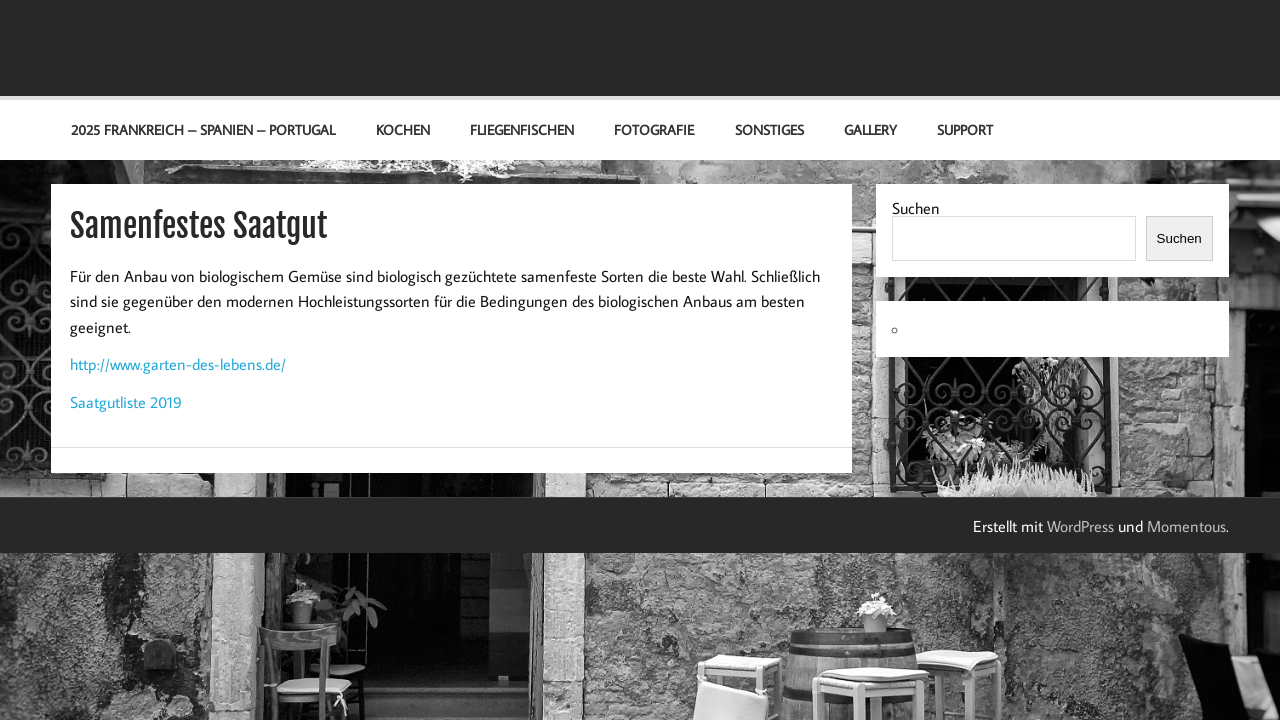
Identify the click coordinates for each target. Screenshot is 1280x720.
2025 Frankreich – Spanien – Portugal (203, 129)
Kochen (403, 129)
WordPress (1080, 526)
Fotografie (654, 129)
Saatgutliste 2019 (126, 402)
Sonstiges (769, 129)
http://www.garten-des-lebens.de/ (178, 364)
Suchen (916, 208)
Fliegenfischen (522, 129)
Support (965, 129)
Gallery (870, 129)
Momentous (1186, 526)
